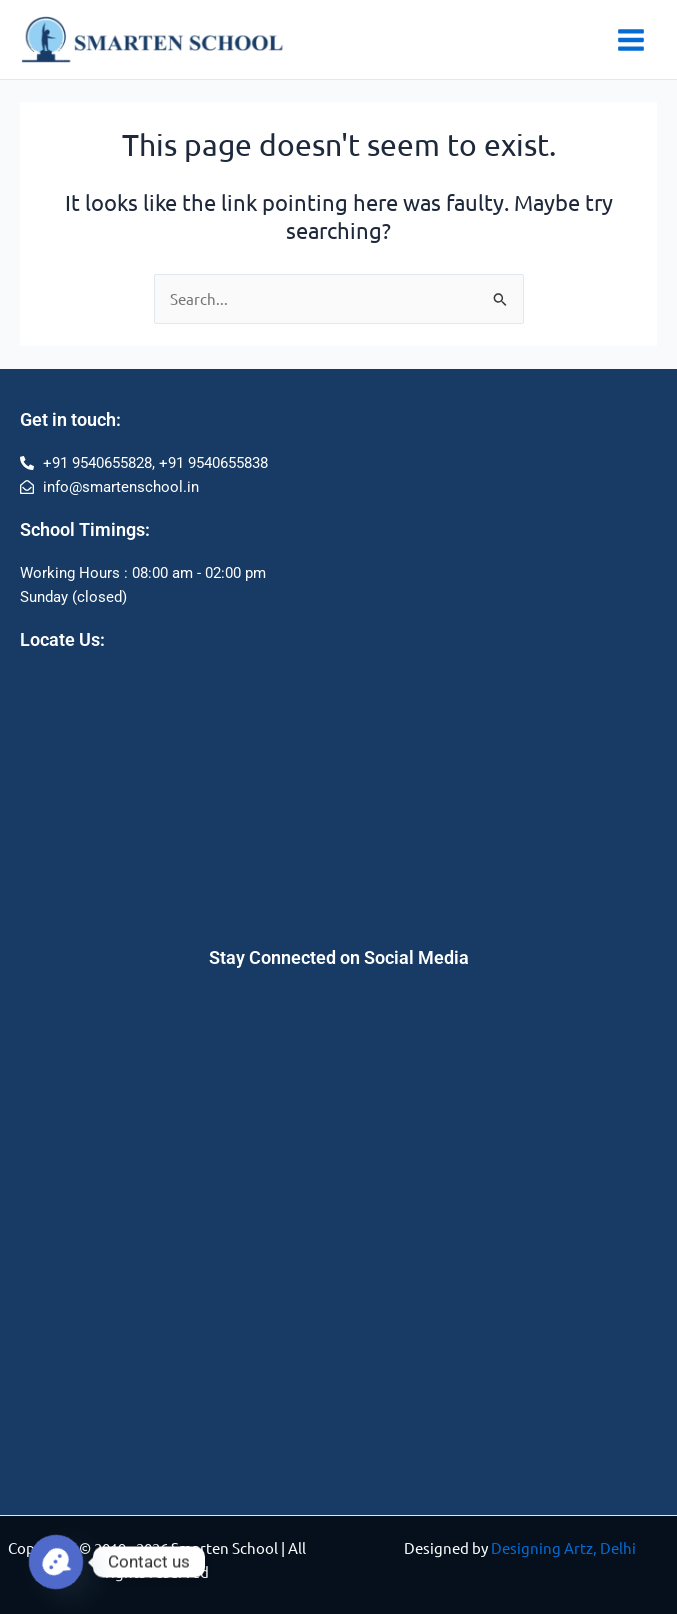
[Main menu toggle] (631, 40)
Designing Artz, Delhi (563, 1547)
